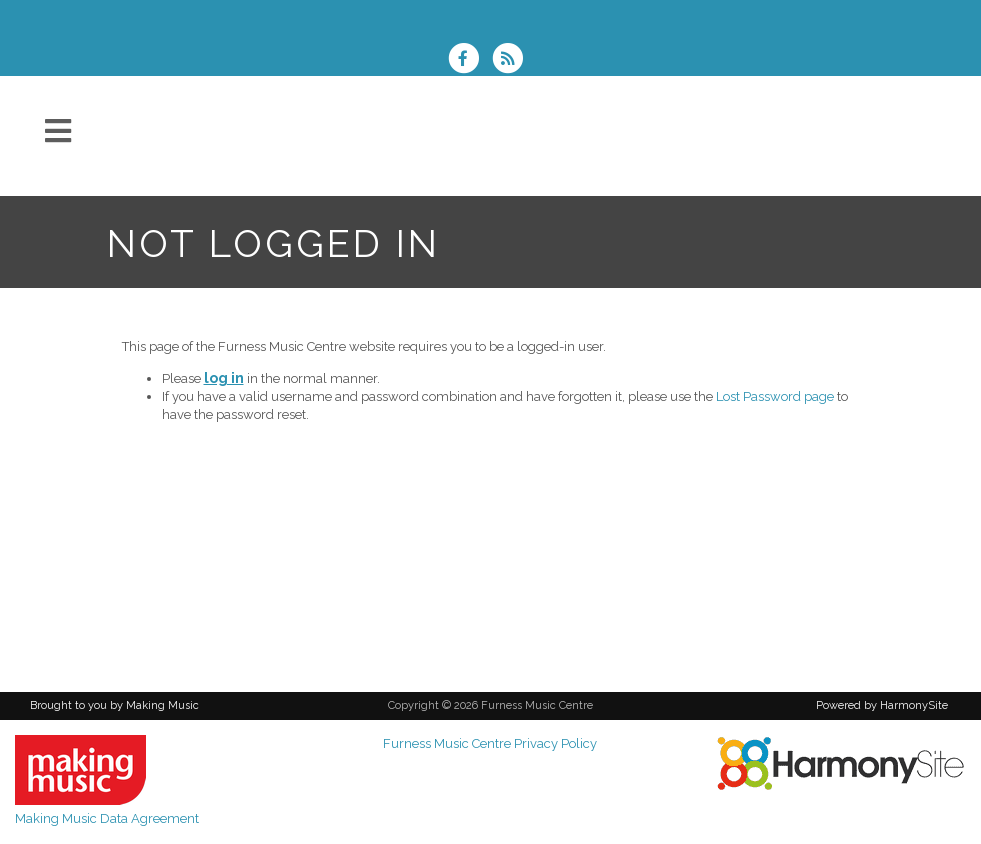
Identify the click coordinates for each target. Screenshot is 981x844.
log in (224, 378)
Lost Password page (775, 396)
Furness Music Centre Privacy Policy (490, 743)
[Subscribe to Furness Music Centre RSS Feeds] (512, 60)
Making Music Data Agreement (107, 818)
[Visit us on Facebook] (470, 60)
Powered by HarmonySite (882, 705)
